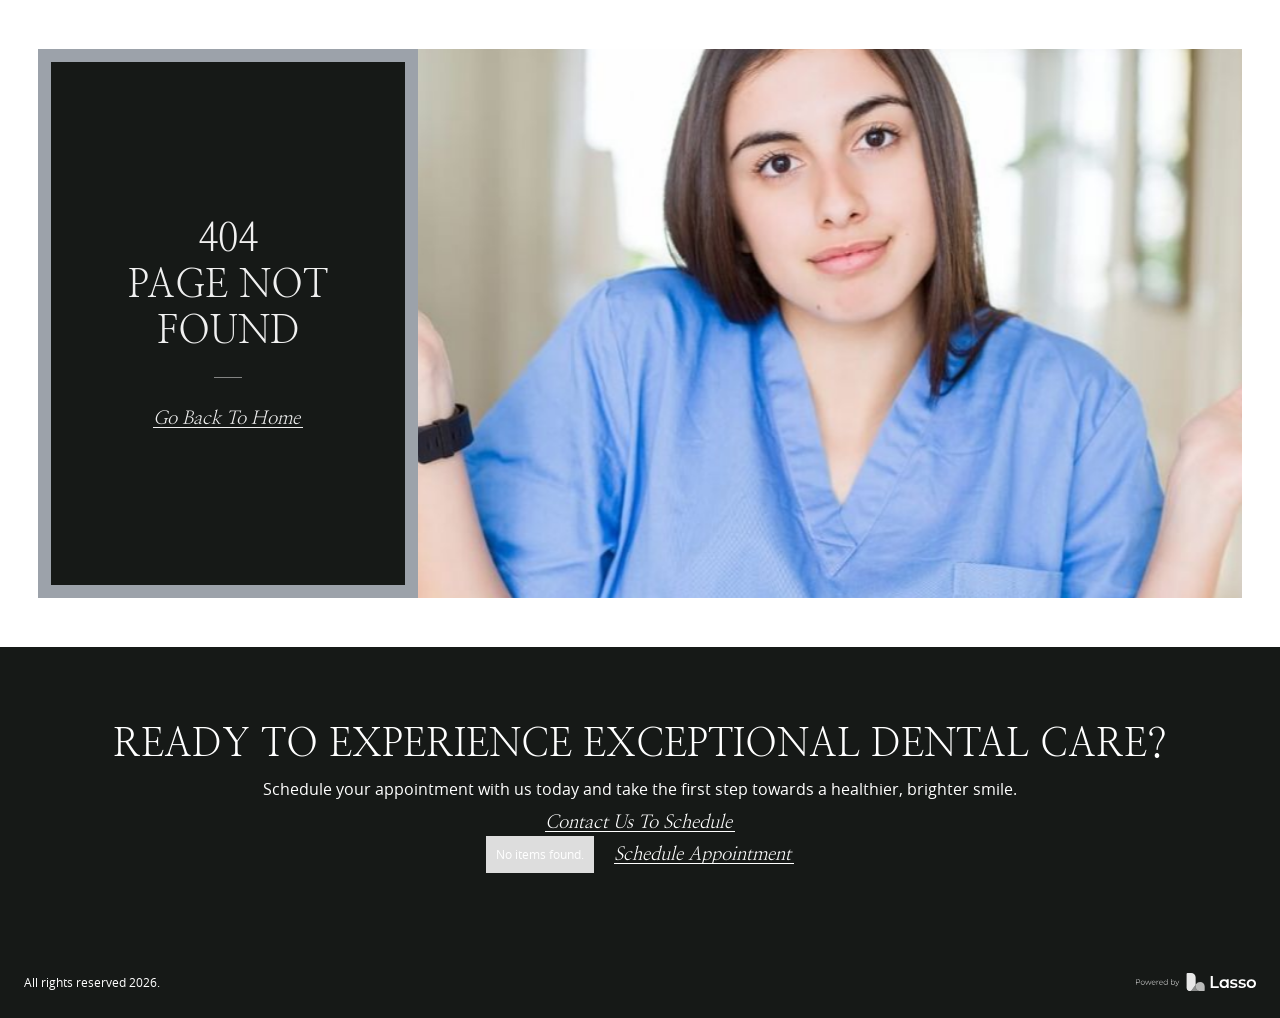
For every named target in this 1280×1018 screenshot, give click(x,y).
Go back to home (226, 418)
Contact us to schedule (638, 822)
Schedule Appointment (702, 854)
